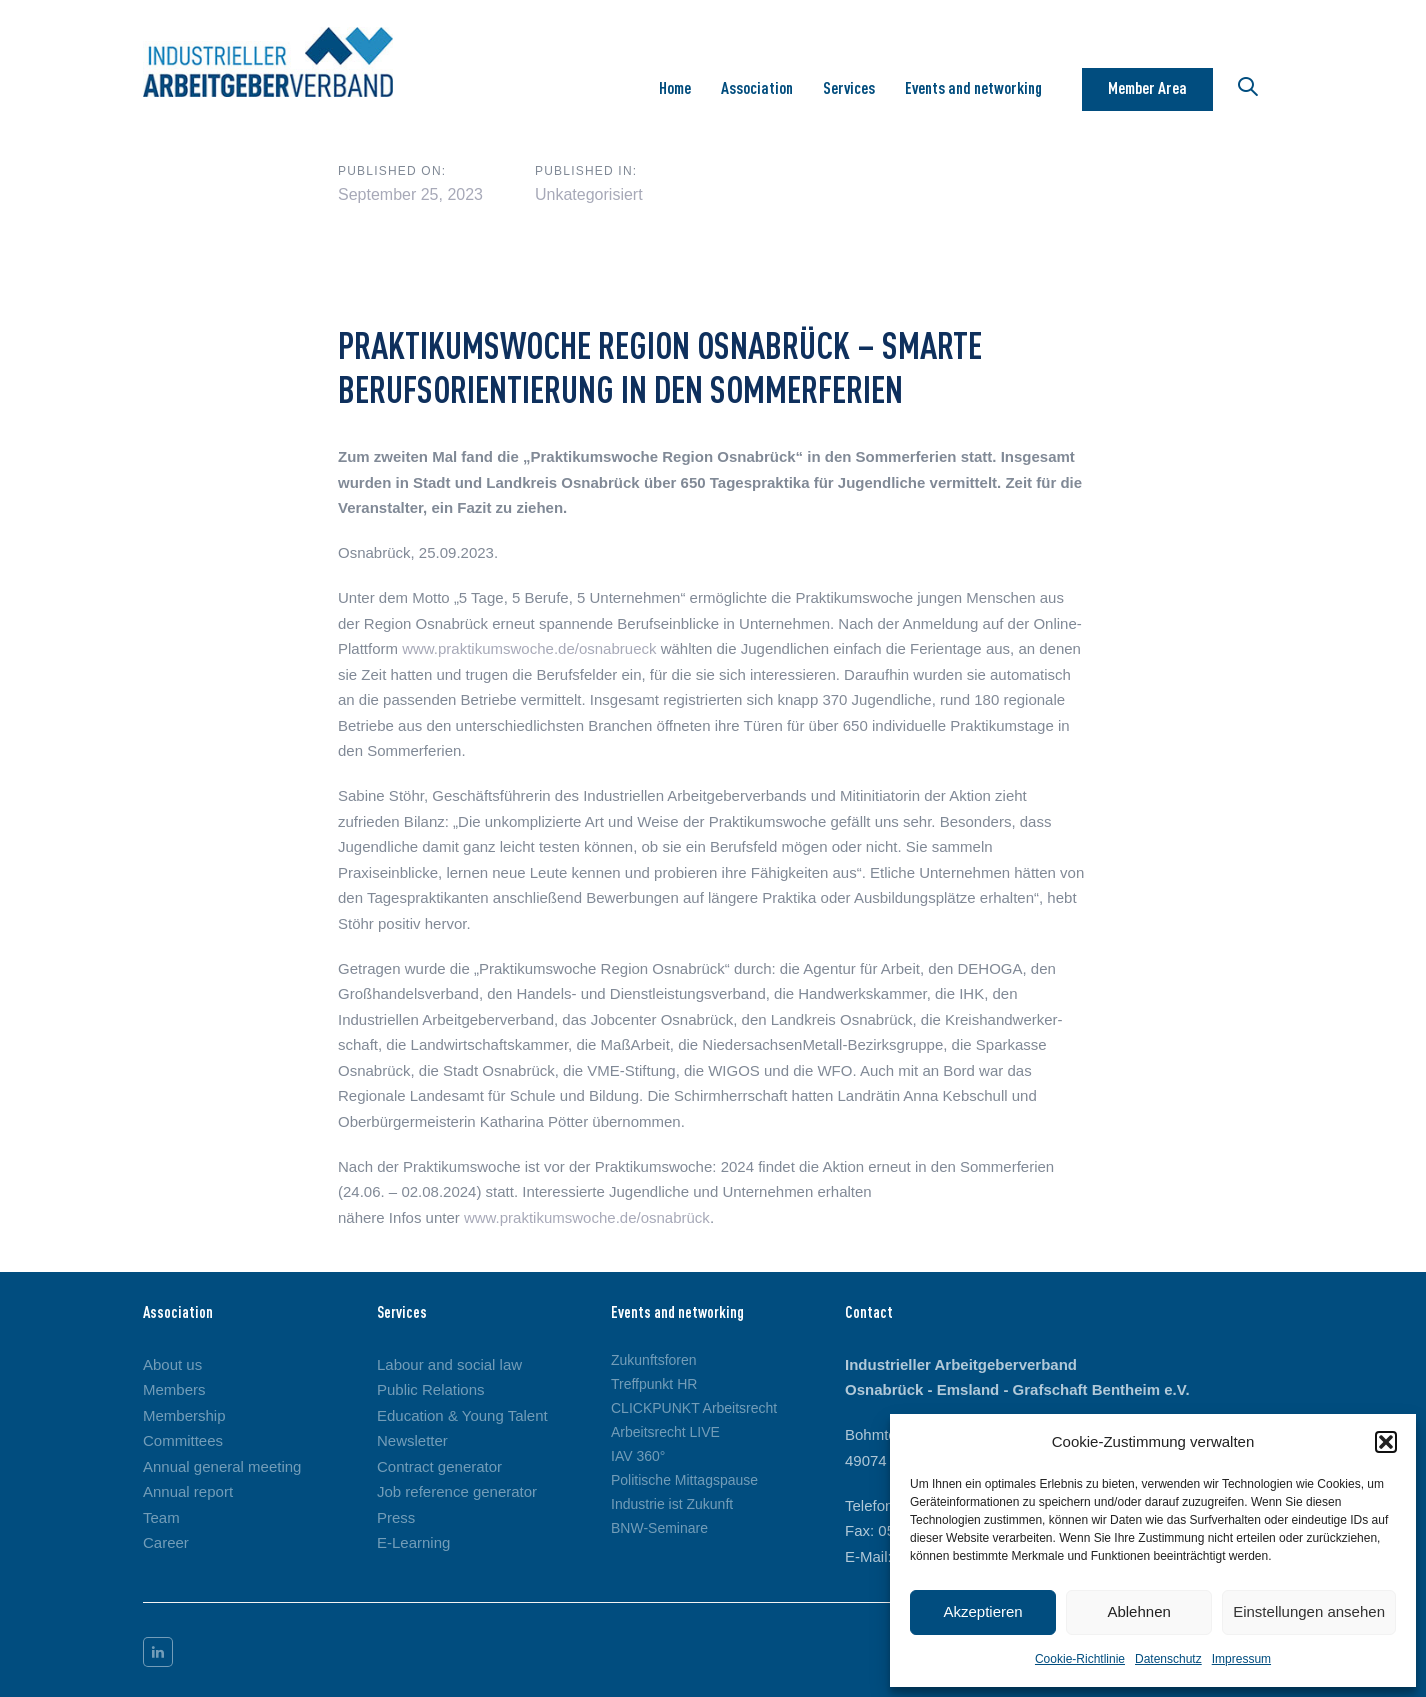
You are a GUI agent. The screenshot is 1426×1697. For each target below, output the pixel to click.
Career (166, 1542)
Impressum (1241, 1659)
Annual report (188, 1491)
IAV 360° (638, 1456)
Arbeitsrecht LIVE (665, 1432)
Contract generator (439, 1466)
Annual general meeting (222, 1466)
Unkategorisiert (589, 194)
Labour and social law (449, 1364)
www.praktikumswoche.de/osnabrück (587, 1217)
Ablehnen (1138, 1611)
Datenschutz (1168, 1659)
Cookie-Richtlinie (1080, 1659)
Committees (183, 1440)
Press (396, 1517)
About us (172, 1364)
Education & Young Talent (462, 1415)
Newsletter (412, 1440)
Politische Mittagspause (684, 1480)
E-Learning (413, 1542)
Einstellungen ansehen (1309, 1611)
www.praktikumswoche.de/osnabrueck (529, 648)
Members (174, 1389)
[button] (1386, 1442)
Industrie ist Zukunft (672, 1504)
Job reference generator (457, 1491)
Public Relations (431, 1389)
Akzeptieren (982, 1611)
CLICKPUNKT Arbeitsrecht (694, 1408)
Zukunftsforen (654, 1360)
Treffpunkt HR (654, 1384)
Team (161, 1517)
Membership (184, 1415)
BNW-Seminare (659, 1528)
